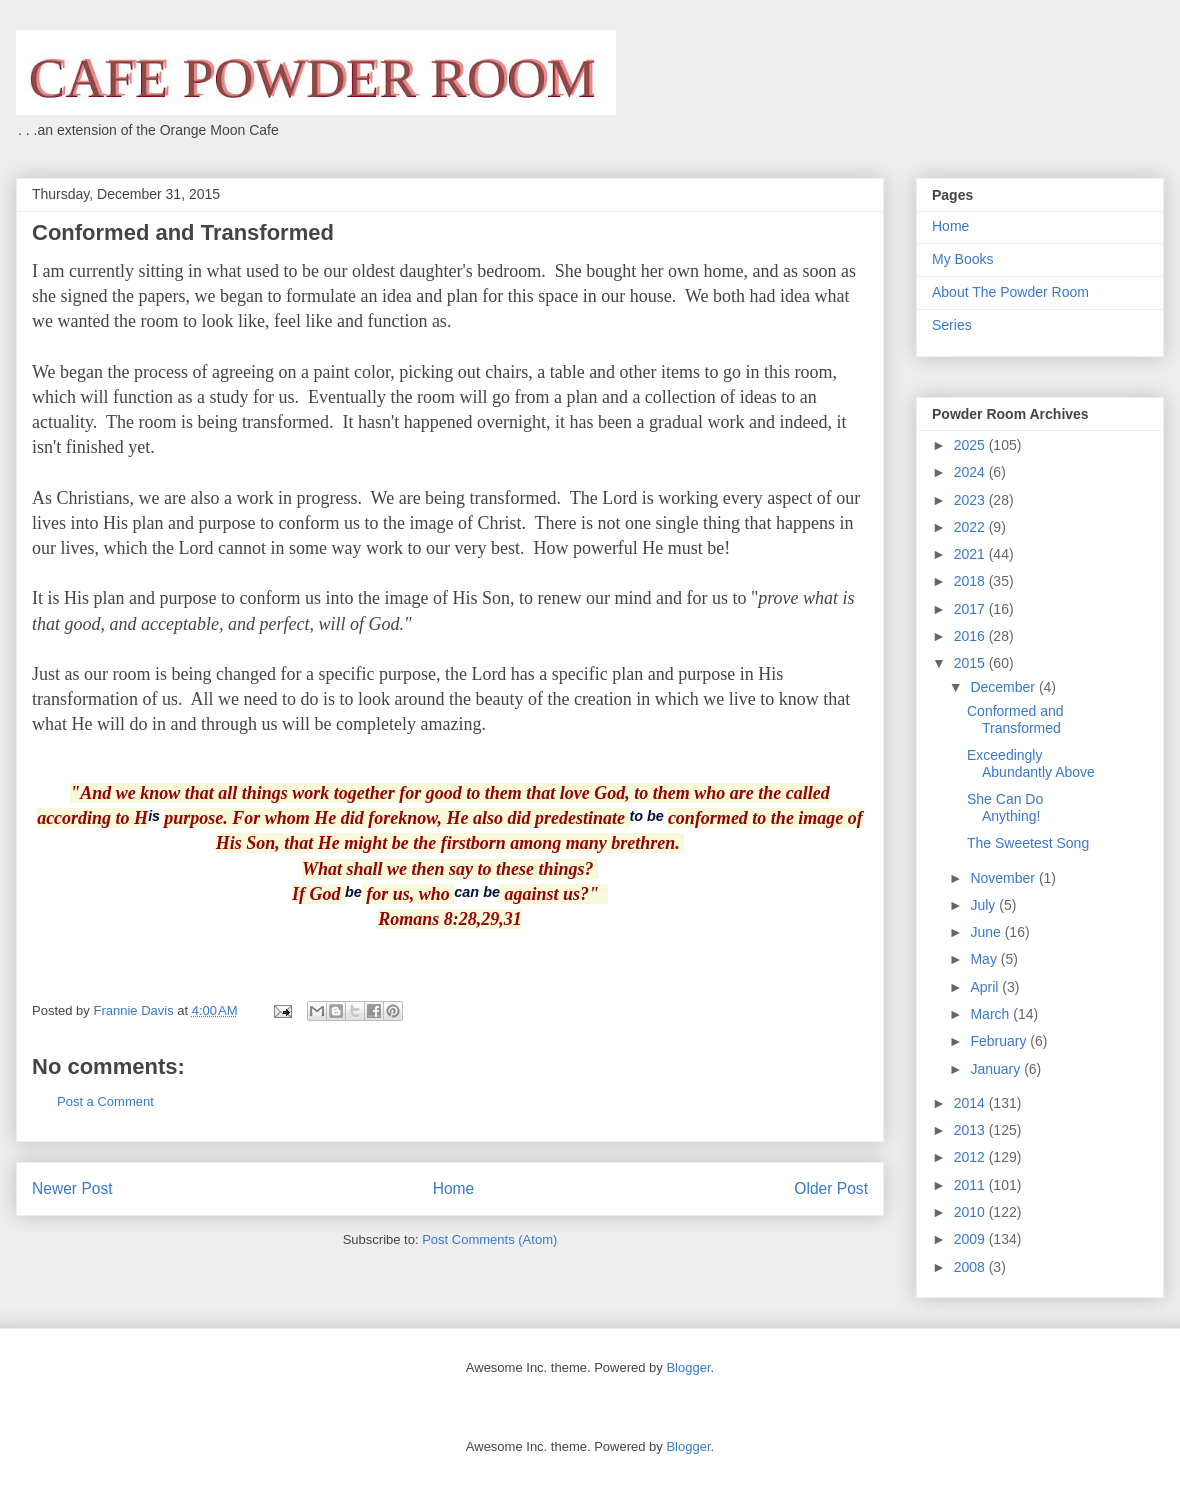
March (991, 1014)
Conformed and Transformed (1015, 719)
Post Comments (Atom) (489, 1239)
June (987, 932)
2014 (971, 1103)
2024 (971, 472)
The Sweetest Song (1028, 843)
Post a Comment (105, 1101)
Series (952, 325)
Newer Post (72, 1188)
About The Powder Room (1010, 292)
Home (454, 1188)
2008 (971, 1267)
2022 (971, 527)
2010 (971, 1212)
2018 (971, 581)
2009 (971, 1239)
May (985, 959)
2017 (971, 609)
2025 (971, 445)
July (984, 905)
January (997, 1069)
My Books (962, 259)
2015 (971, 663)
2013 (971, 1130)
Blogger (688, 1367)
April (986, 987)
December (1004, 687)
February (1000, 1041)
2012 (971, 1157)
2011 (971, 1185)
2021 (971, 554)
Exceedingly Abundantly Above (1031, 763)
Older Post (831, 1188)
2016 (971, 636)
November (1004, 878)
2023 (971, 500)
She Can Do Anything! (1005, 807)
